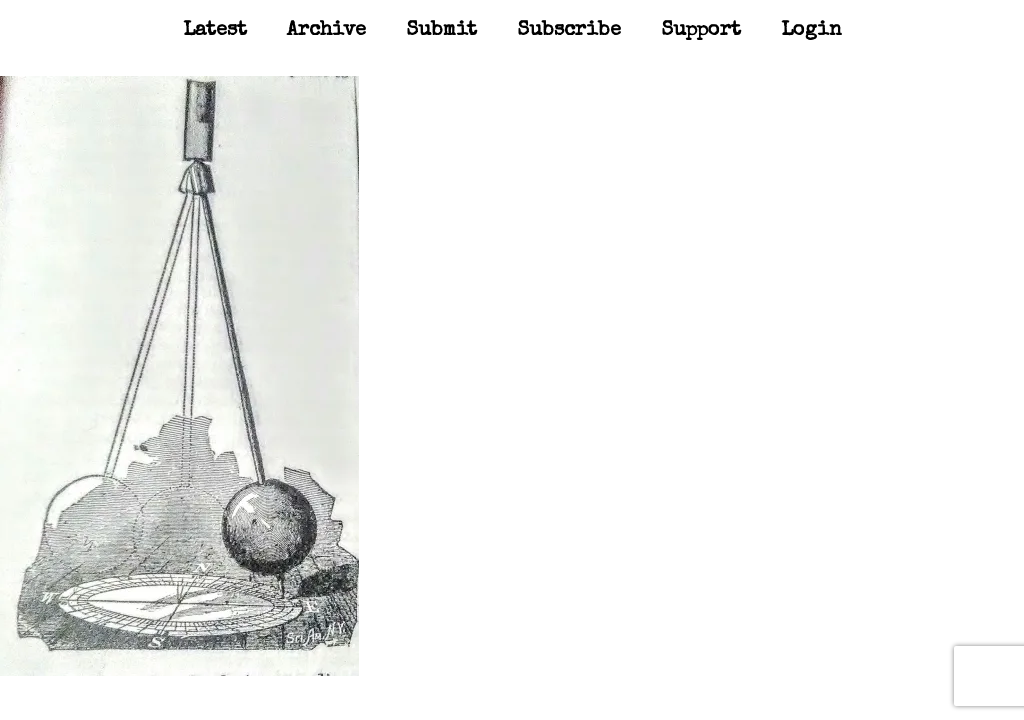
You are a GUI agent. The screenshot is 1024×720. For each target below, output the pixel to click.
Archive (326, 31)
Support (701, 31)
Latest (215, 31)
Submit (441, 31)
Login (811, 31)
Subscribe (569, 31)
